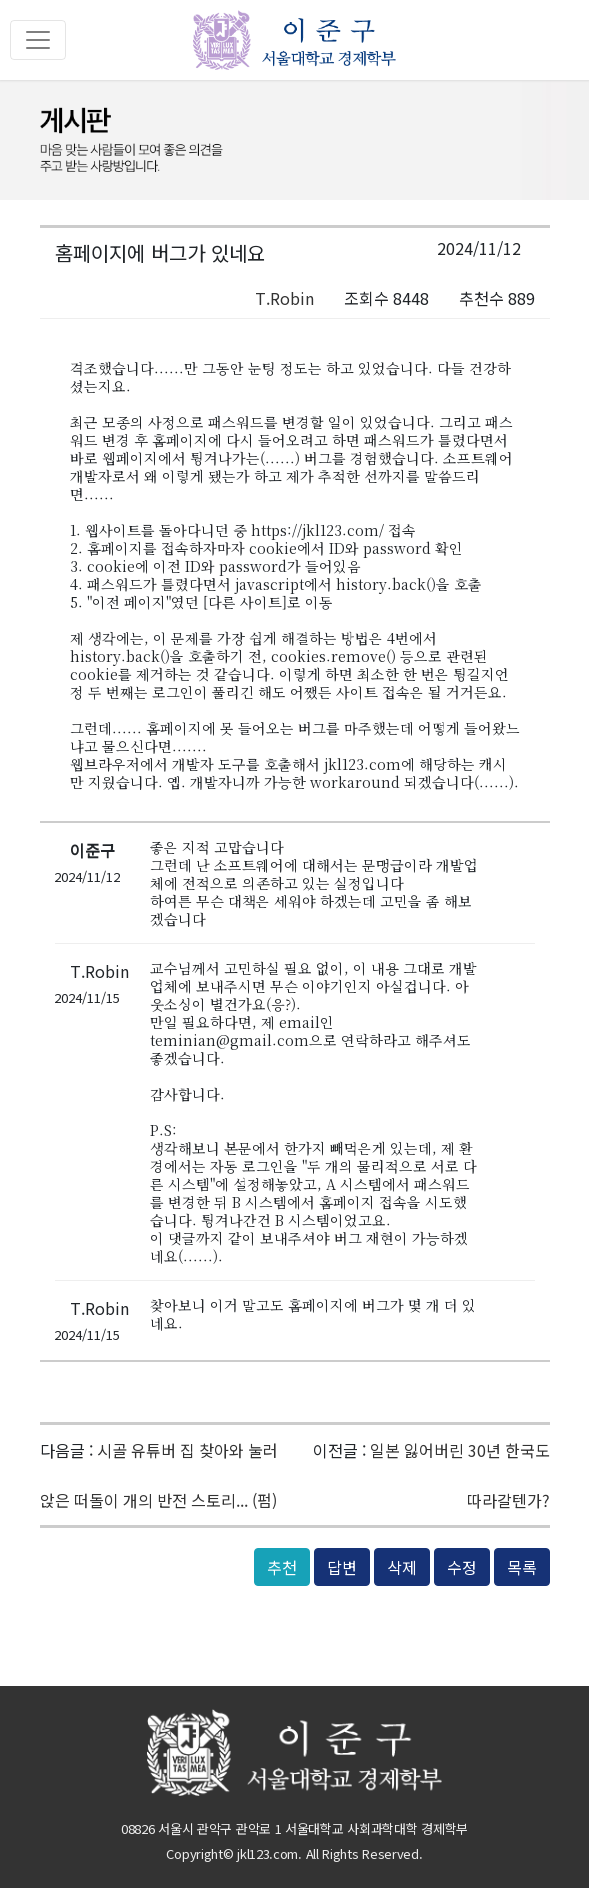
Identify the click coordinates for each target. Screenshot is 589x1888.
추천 (282, 1567)
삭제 (402, 1567)
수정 (462, 1567)
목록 (522, 1567)
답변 (342, 1567)
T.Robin (284, 298)
